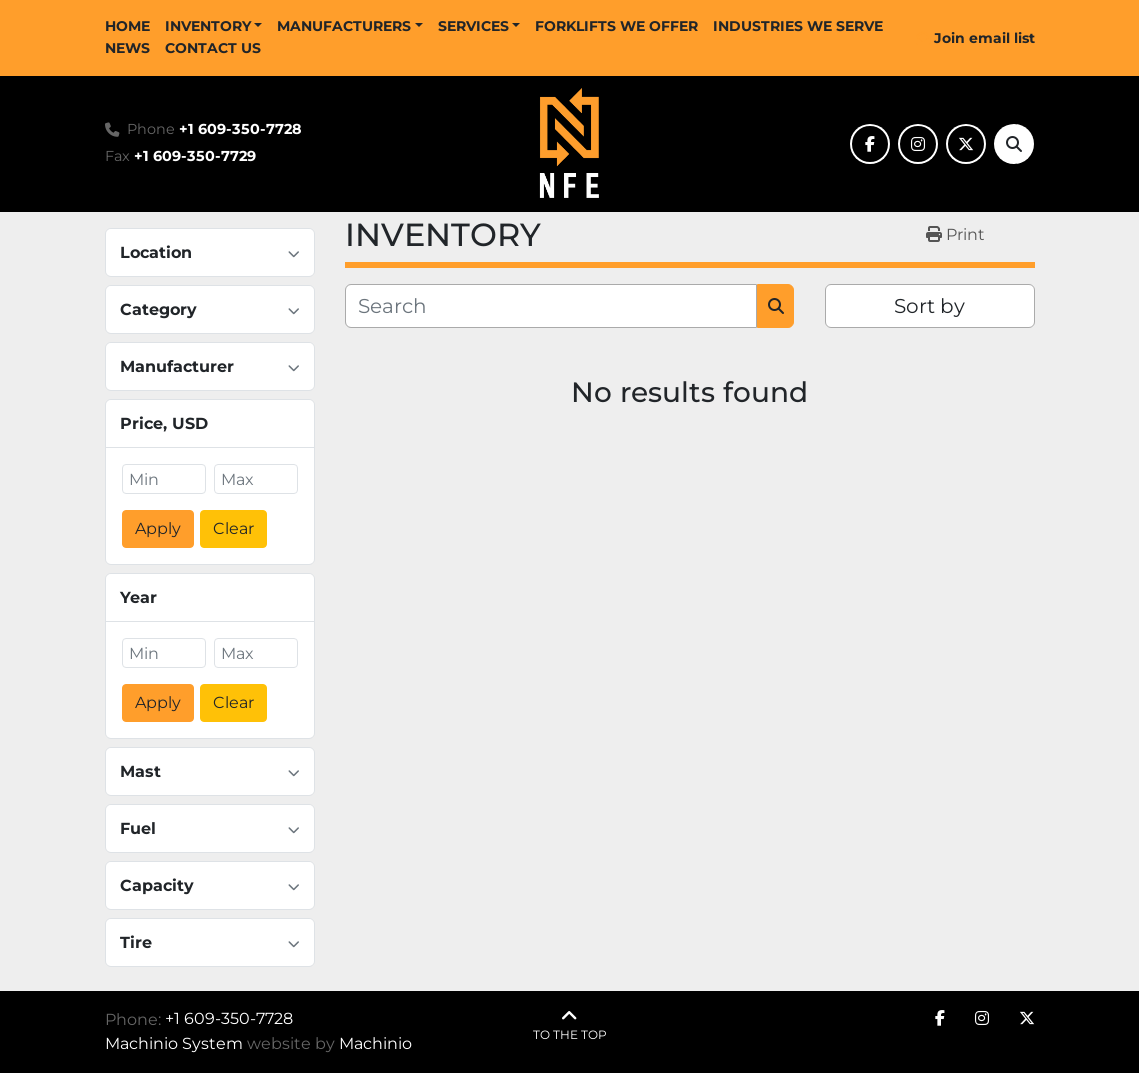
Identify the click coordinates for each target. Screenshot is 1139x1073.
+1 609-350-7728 (240, 129)
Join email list (984, 38)
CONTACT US (213, 48)
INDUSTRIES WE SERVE (798, 26)
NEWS (127, 48)
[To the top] (570, 1025)
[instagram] (918, 144)
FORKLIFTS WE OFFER (616, 26)
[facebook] (870, 144)
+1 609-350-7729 (195, 156)
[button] (214, 26)
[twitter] (966, 144)
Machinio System (174, 1043)
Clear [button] (233, 528)
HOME (127, 26)
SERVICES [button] (473, 26)
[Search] (1014, 144)
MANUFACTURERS (344, 26)
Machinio (375, 1043)
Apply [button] (158, 528)
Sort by (929, 306)
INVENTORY (208, 26)
